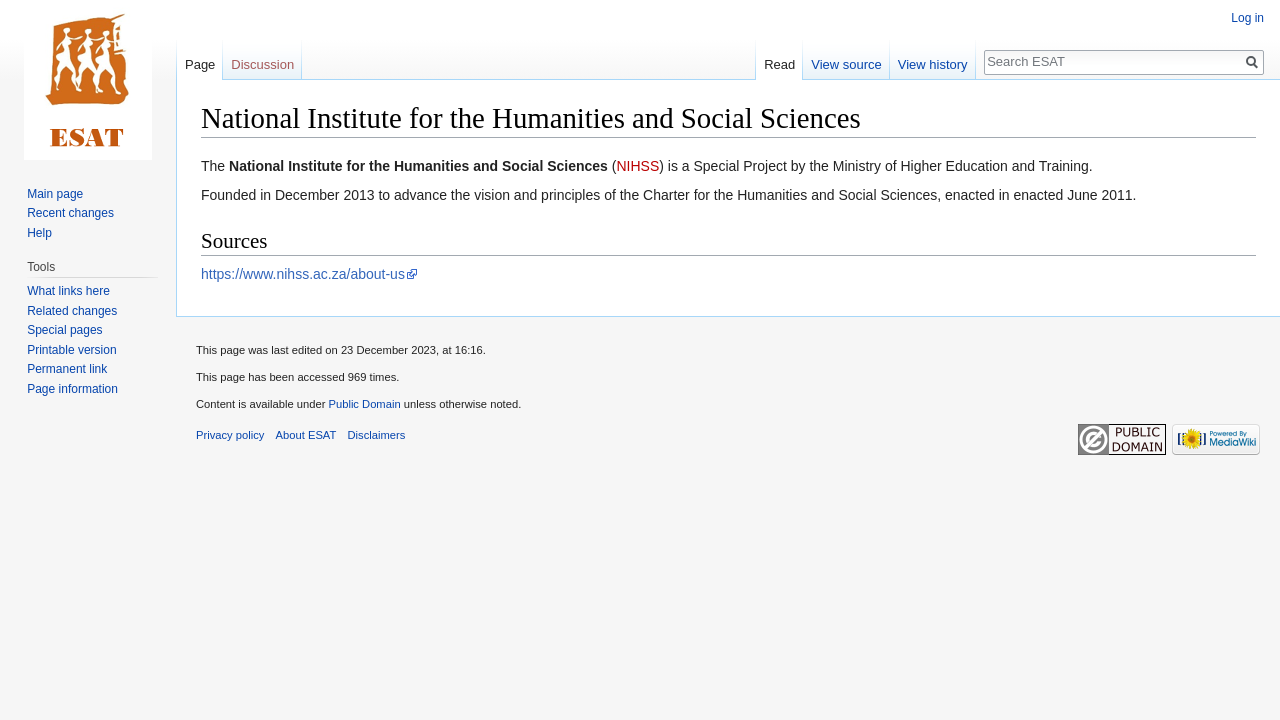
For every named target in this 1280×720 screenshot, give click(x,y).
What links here (68, 291)
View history (933, 64)
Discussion (262, 64)
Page (200, 64)
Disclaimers (377, 435)
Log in (1247, 18)
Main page (55, 194)
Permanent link (67, 369)
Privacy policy (230, 435)
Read (779, 64)
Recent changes (70, 213)
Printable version (71, 350)
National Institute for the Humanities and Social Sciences (418, 166)
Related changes (72, 311)
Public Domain (364, 404)
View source (846, 64)
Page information (72, 389)
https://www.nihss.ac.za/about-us (303, 274)
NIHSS (637, 166)
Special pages (64, 330)
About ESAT (306, 435)
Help (39, 233)
